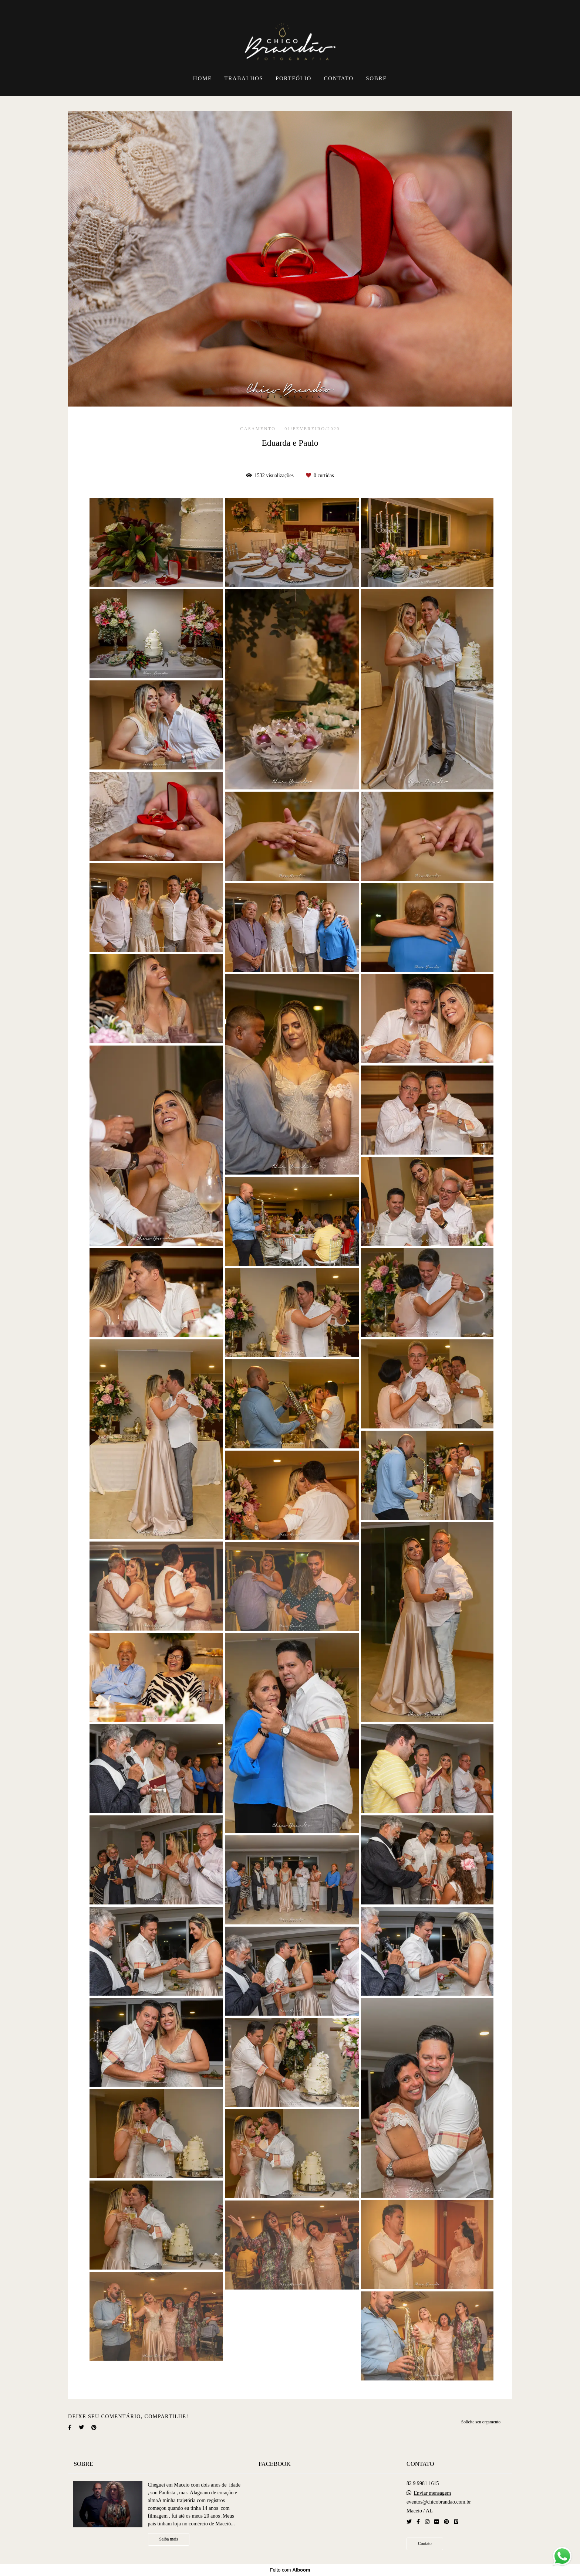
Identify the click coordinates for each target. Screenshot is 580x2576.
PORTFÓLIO (293, 78)
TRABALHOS (243, 78)
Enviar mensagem (432, 2493)
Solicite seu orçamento (480, 2422)
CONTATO (338, 78)
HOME (202, 78)
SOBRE (376, 78)
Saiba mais (168, 2539)
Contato (425, 2543)
